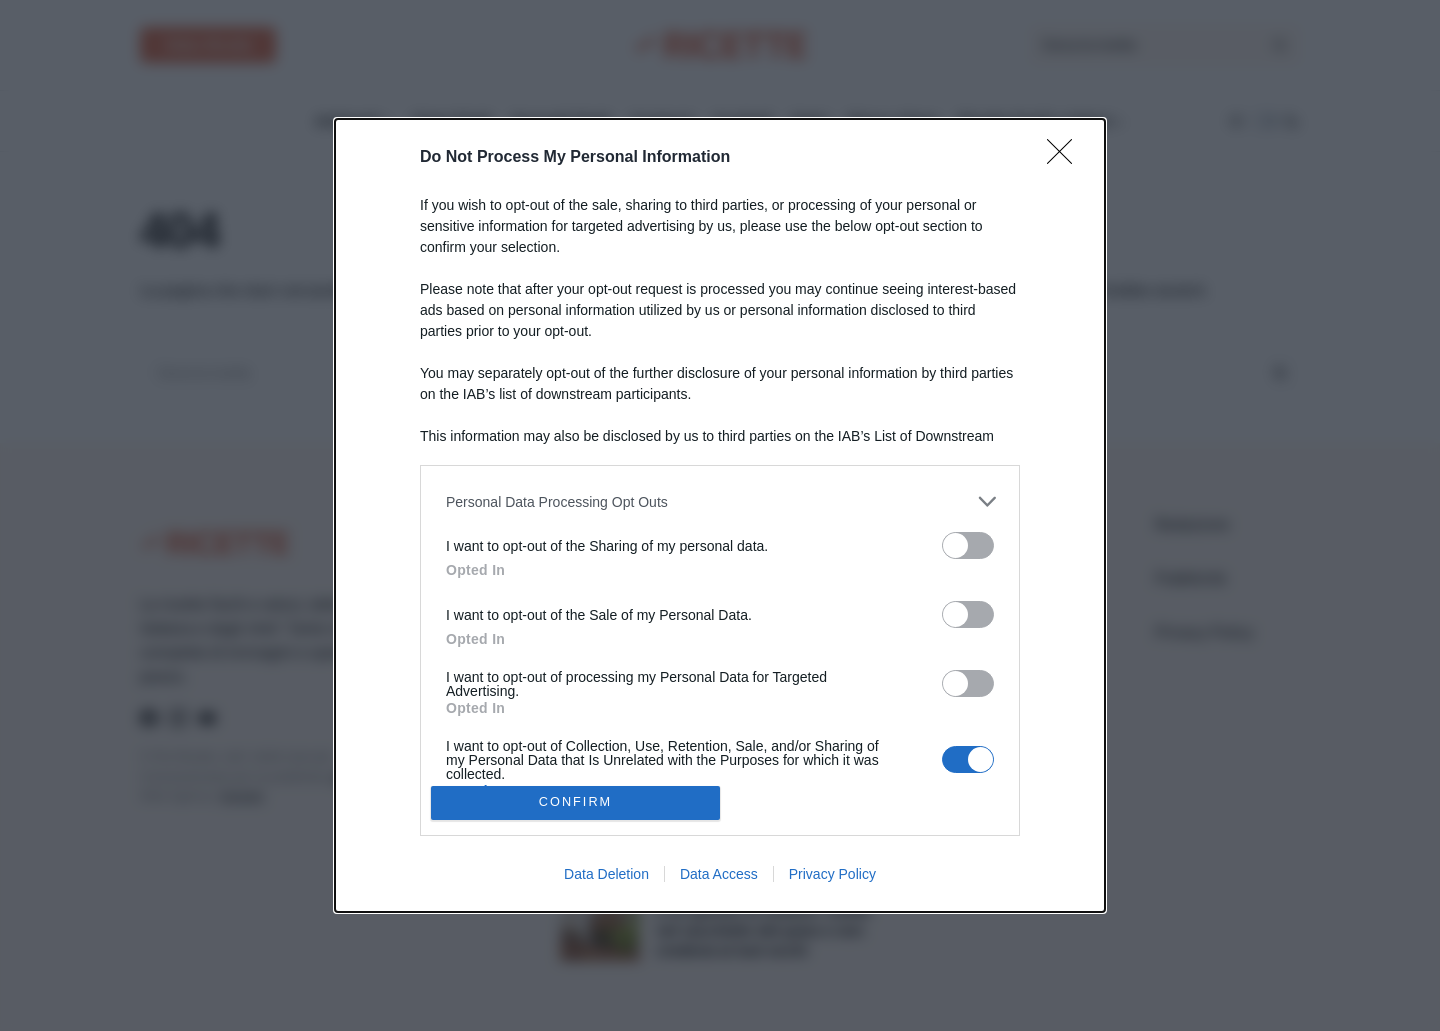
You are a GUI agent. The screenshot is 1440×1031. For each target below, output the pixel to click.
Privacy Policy (832, 874)
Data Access (719, 874)
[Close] (1066, 158)
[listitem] (720, 501)
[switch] (968, 545)
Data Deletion (606, 874)
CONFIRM (575, 801)
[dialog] (720, 515)
